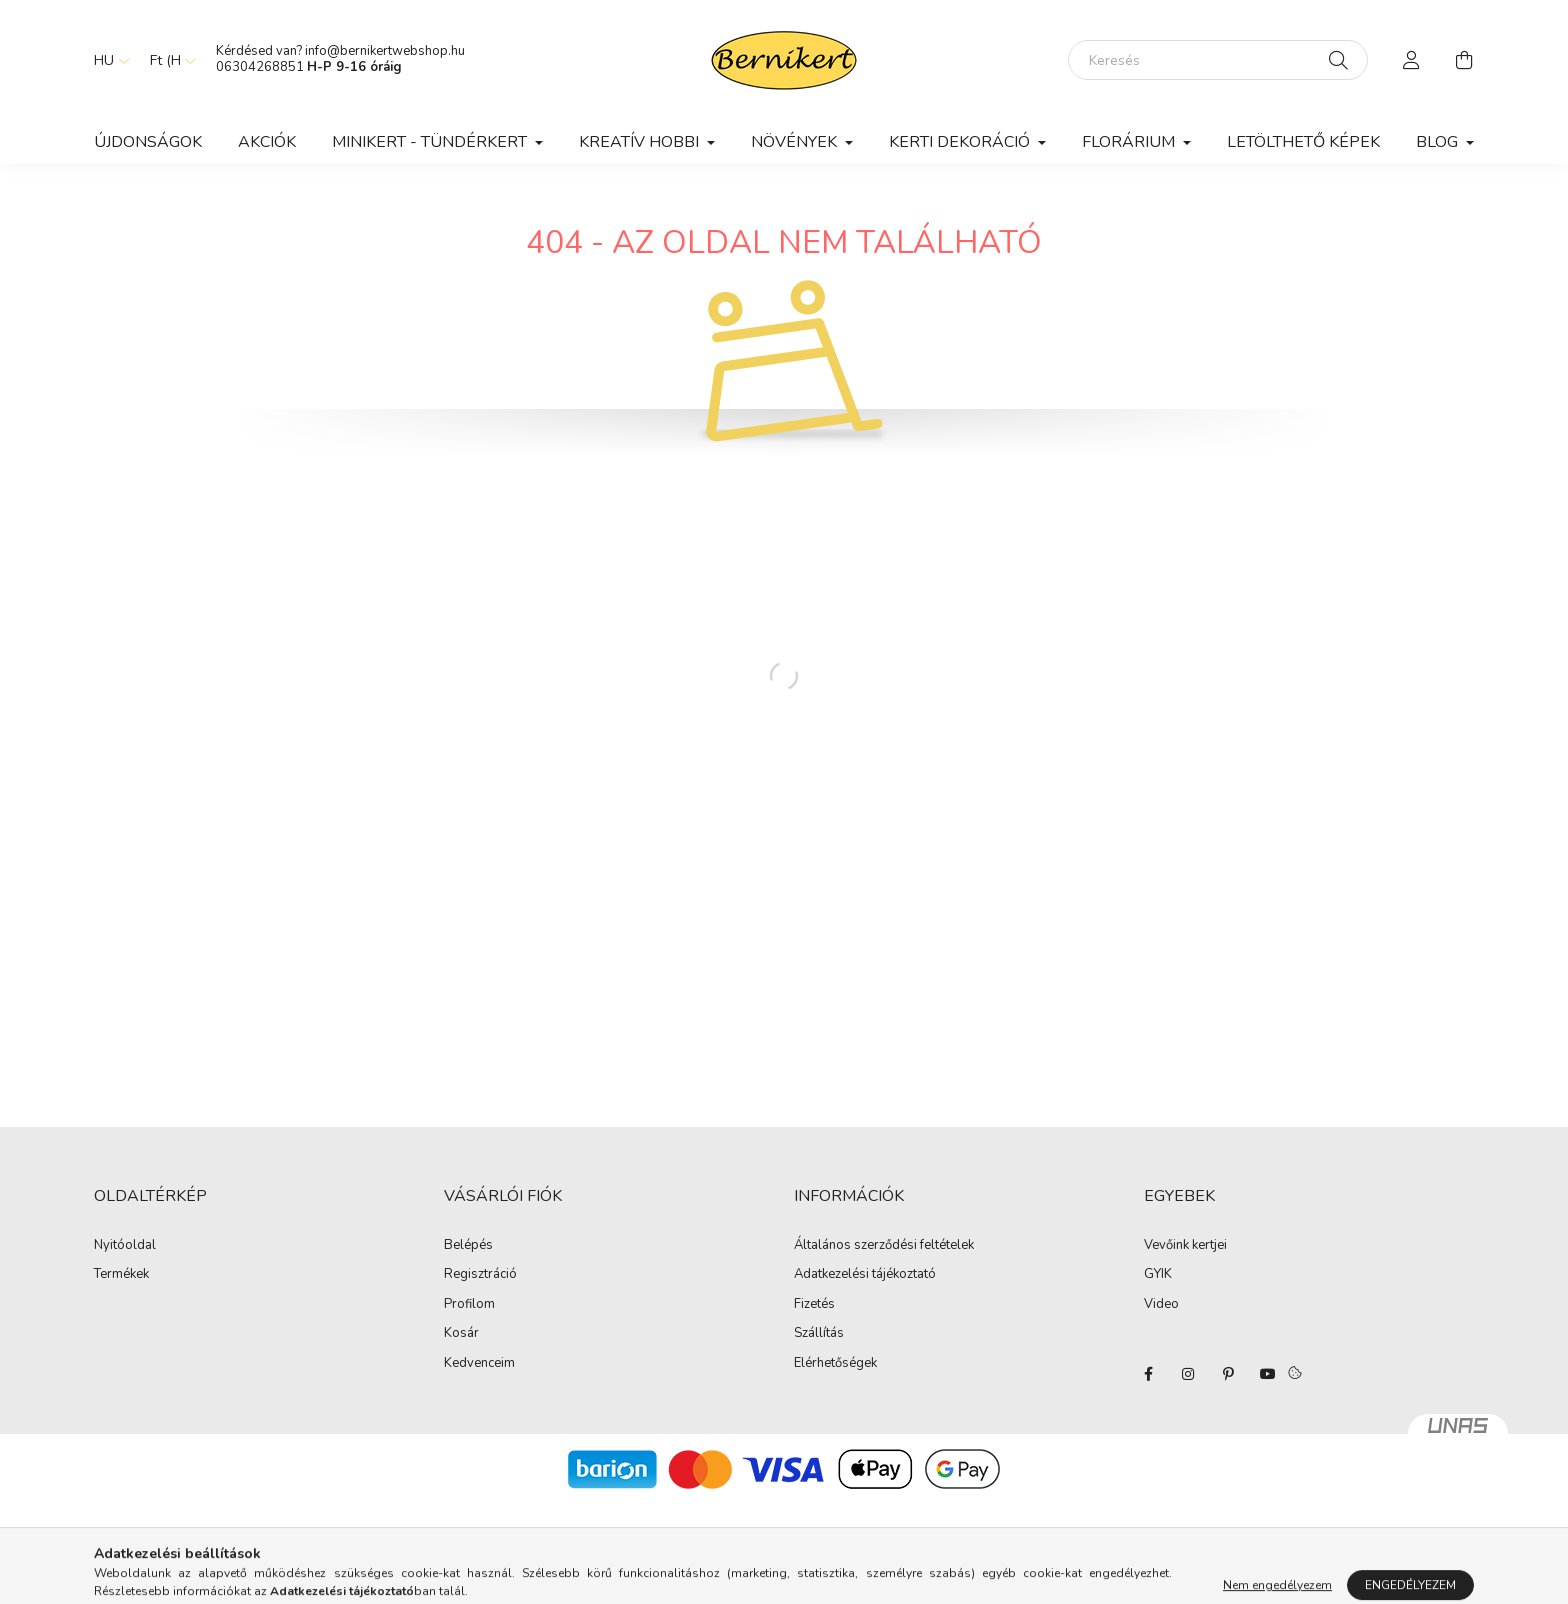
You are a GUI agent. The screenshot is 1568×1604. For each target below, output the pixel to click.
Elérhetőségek (835, 1364)
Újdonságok (148, 142)
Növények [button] (796, 142)
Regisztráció (480, 1275)
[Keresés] (1218, 60)
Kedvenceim (479, 1364)
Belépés (468, 1246)
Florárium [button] (1130, 142)
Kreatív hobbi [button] (641, 142)
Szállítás (819, 1334)
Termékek (121, 1275)
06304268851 (260, 67)
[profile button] (1412, 60)
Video (1161, 1304)
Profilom (469, 1305)
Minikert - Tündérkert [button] (431, 142)
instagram (1188, 1374)
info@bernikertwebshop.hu (386, 51)
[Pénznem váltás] (168, 60)
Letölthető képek (1303, 142)
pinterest (1228, 1374)
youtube (1268, 1374)
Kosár (461, 1334)
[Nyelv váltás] (107, 60)
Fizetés (814, 1305)
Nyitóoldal (125, 1246)
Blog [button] (1439, 142)
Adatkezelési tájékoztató (865, 1275)
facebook (1148, 1374)
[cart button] (1464, 60)
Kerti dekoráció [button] (961, 142)
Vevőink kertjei (1185, 1245)
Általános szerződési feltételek (884, 1246)
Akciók (267, 142)
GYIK (1158, 1274)
